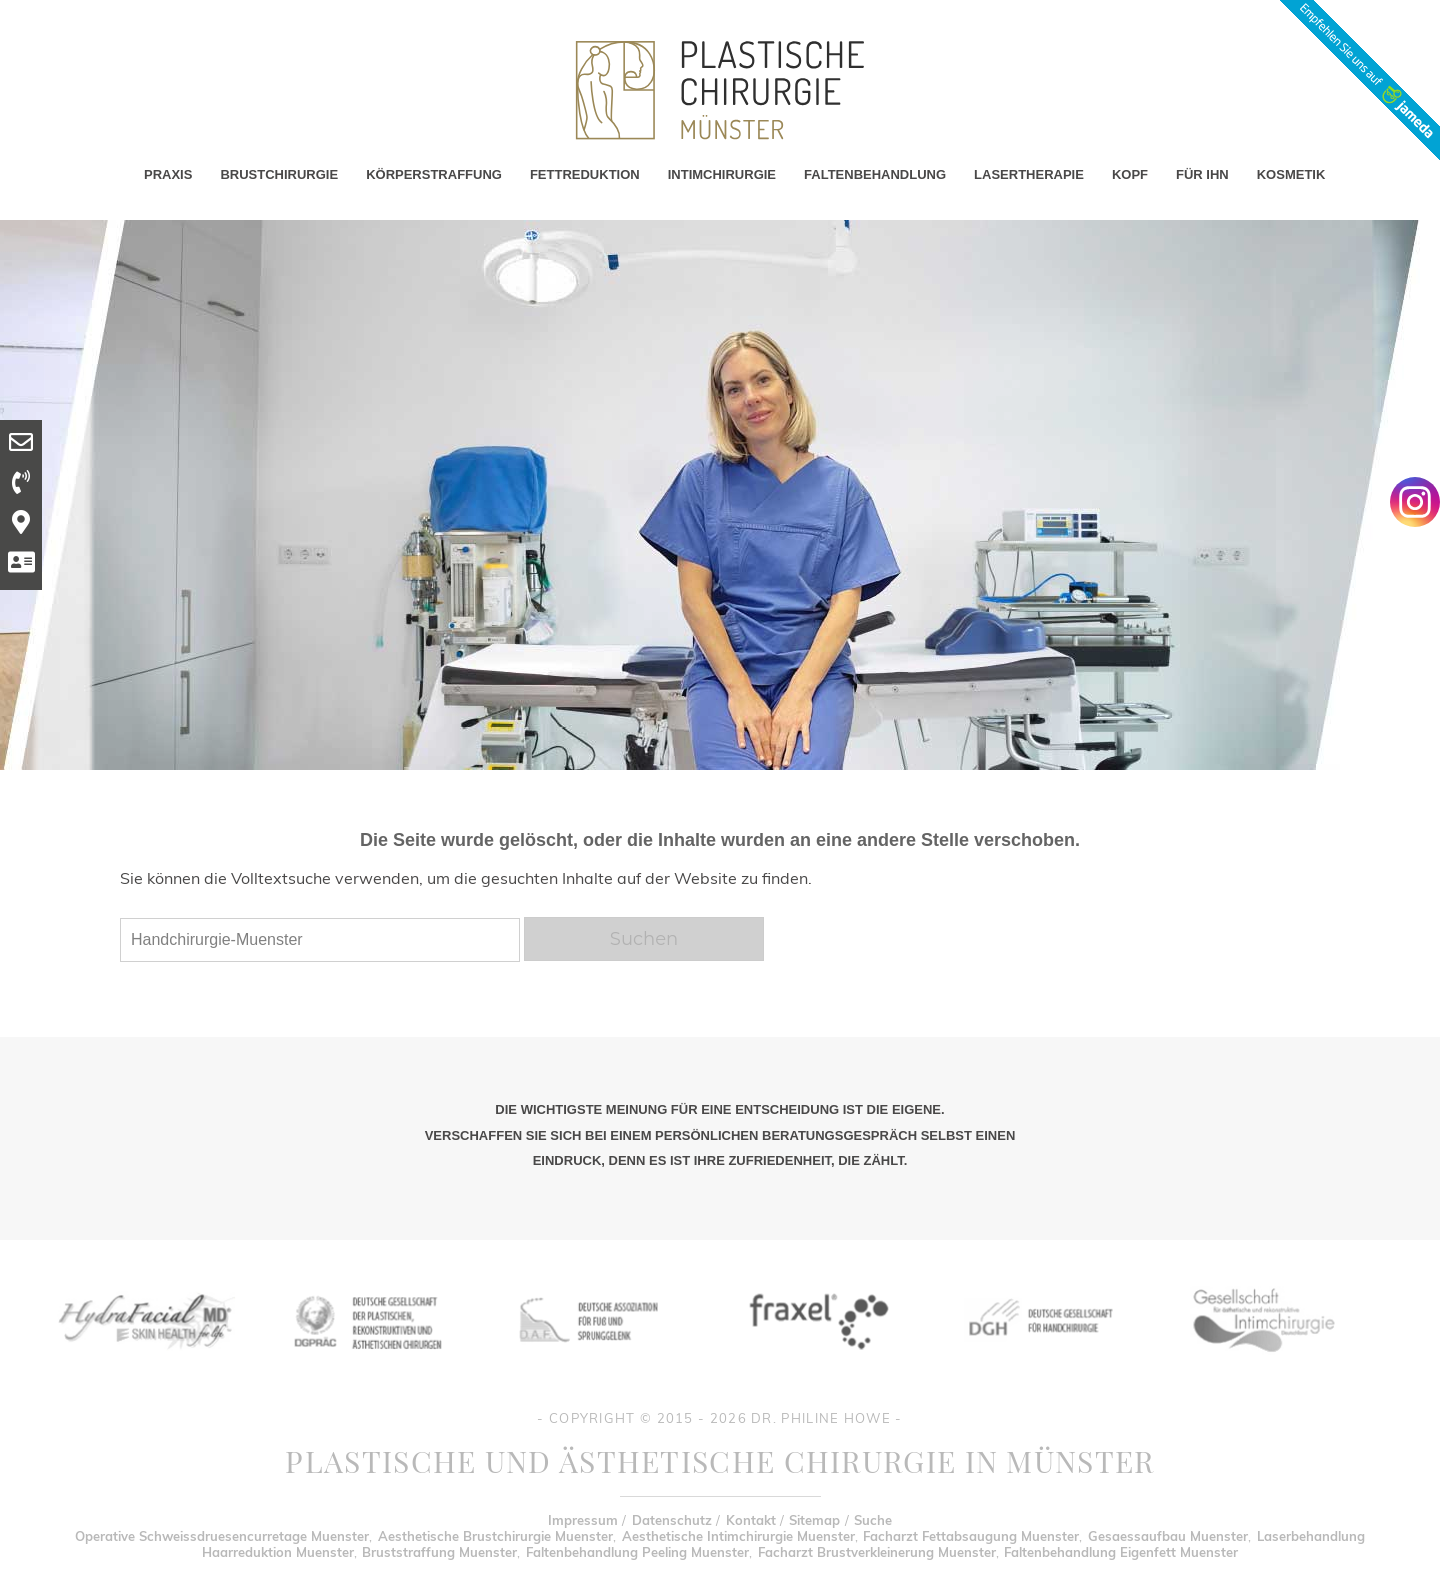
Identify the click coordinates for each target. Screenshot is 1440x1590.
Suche (873, 1520)
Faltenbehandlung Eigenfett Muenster (1121, 1552)
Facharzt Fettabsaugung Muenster (971, 1536)
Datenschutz (672, 1520)
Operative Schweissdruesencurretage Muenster (222, 1536)
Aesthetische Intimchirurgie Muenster (738, 1536)
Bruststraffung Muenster (439, 1552)
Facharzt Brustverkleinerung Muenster (877, 1552)
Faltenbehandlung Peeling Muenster (637, 1552)
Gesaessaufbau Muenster (1168, 1536)
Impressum (583, 1520)
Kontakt (751, 1520)
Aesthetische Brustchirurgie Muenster (495, 1536)
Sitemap (814, 1520)
